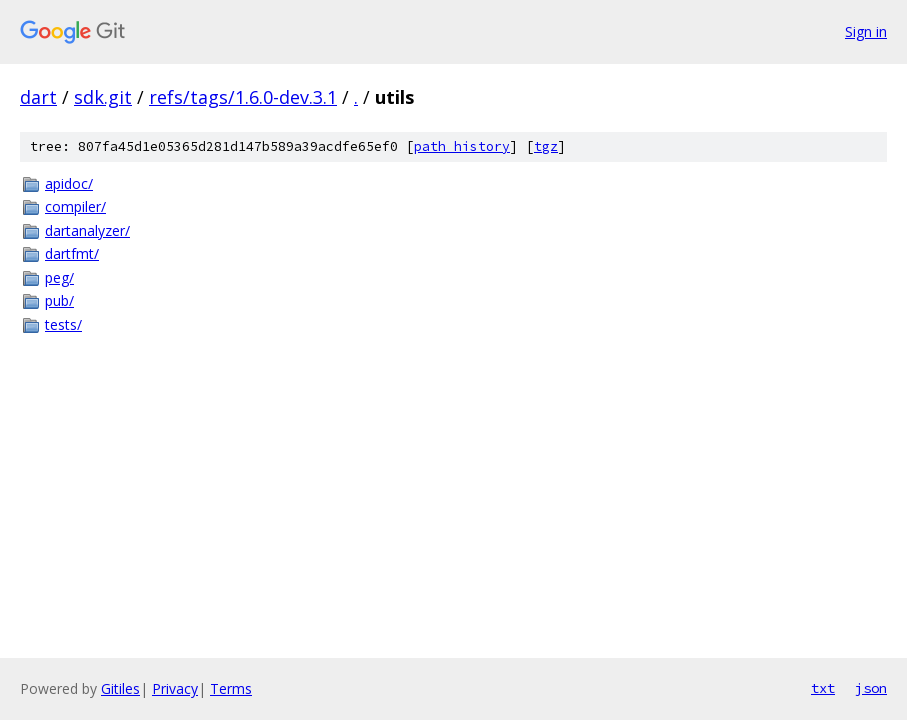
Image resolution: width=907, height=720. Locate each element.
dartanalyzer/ (87, 230)
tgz (546, 146)
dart (38, 97)
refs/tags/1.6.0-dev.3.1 (243, 97)
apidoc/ (69, 183)
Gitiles (120, 688)
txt (823, 688)
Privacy (175, 688)
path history (462, 146)
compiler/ (75, 206)
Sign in (866, 31)
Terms (231, 688)
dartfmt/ (72, 253)
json (871, 688)
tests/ (63, 324)
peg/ (59, 277)
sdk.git (103, 97)
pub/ (59, 300)
